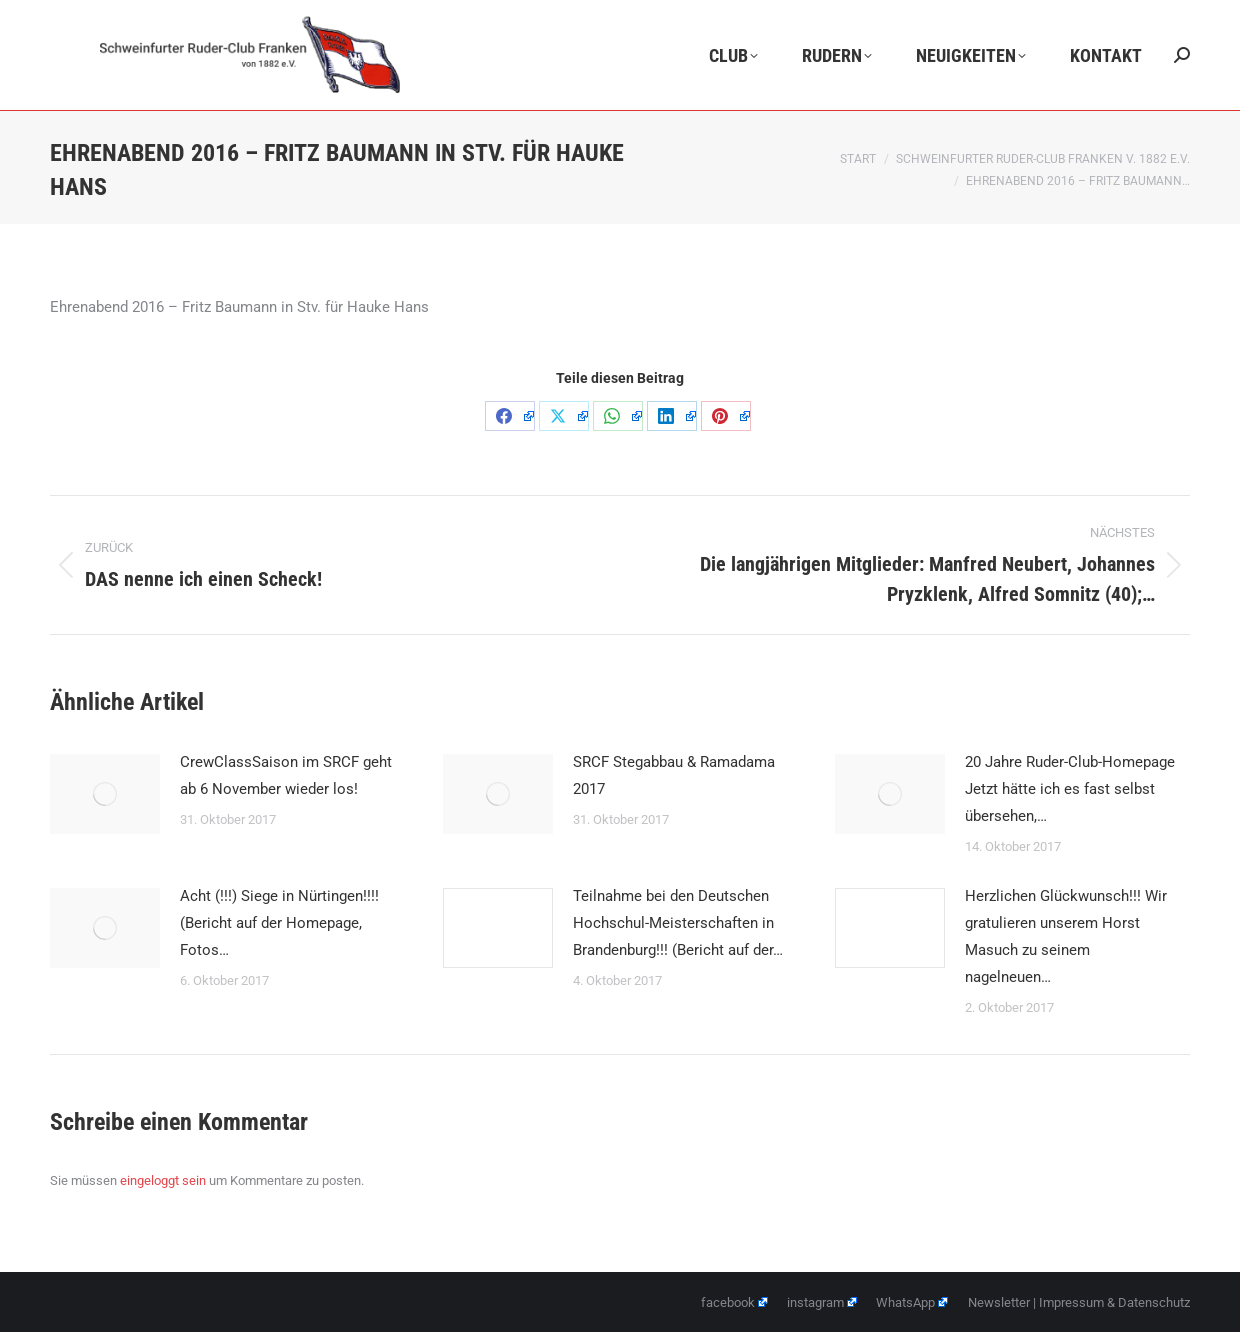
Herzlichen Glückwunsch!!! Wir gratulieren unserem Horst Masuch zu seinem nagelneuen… (1066, 936)
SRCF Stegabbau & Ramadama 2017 (674, 775)
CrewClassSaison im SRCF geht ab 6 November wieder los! (286, 775)
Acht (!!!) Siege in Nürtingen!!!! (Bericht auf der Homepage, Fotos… (279, 923)
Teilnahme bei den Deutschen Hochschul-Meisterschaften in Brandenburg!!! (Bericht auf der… (678, 923)
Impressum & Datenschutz (1114, 1302)
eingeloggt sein (163, 1180)
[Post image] (105, 794)
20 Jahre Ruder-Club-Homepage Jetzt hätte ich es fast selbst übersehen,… (1070, 789)
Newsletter (999, 1302)
